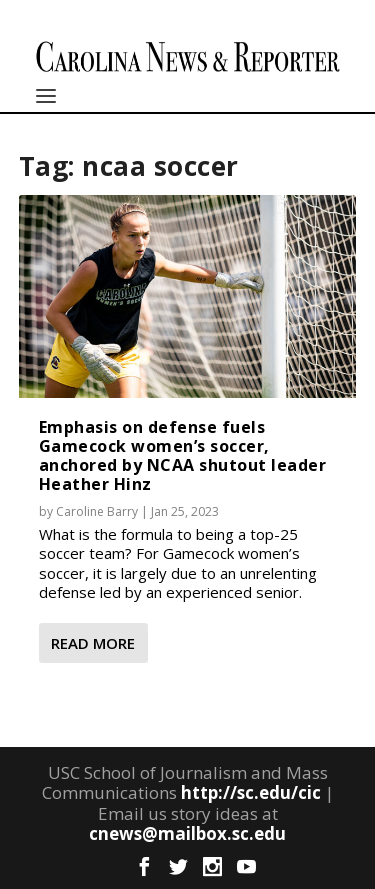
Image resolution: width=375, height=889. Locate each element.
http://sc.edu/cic (251, 792)
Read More (93, 643)
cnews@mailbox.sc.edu (187, 833)
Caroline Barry (97, 511)
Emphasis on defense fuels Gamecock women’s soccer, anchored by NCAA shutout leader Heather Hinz (183, 456)
